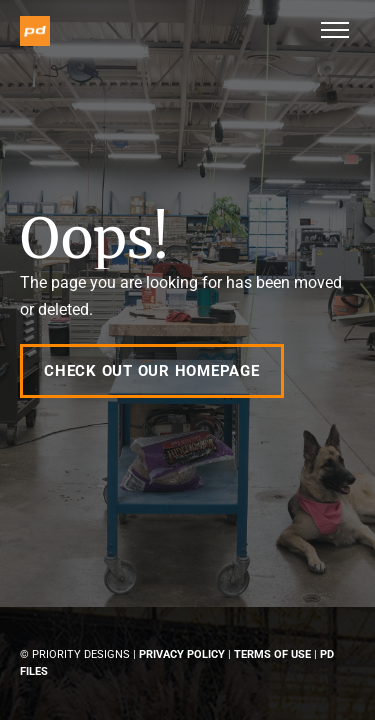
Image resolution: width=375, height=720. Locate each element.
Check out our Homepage (152, 371)
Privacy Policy (182, 654)
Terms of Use (272, 654)
